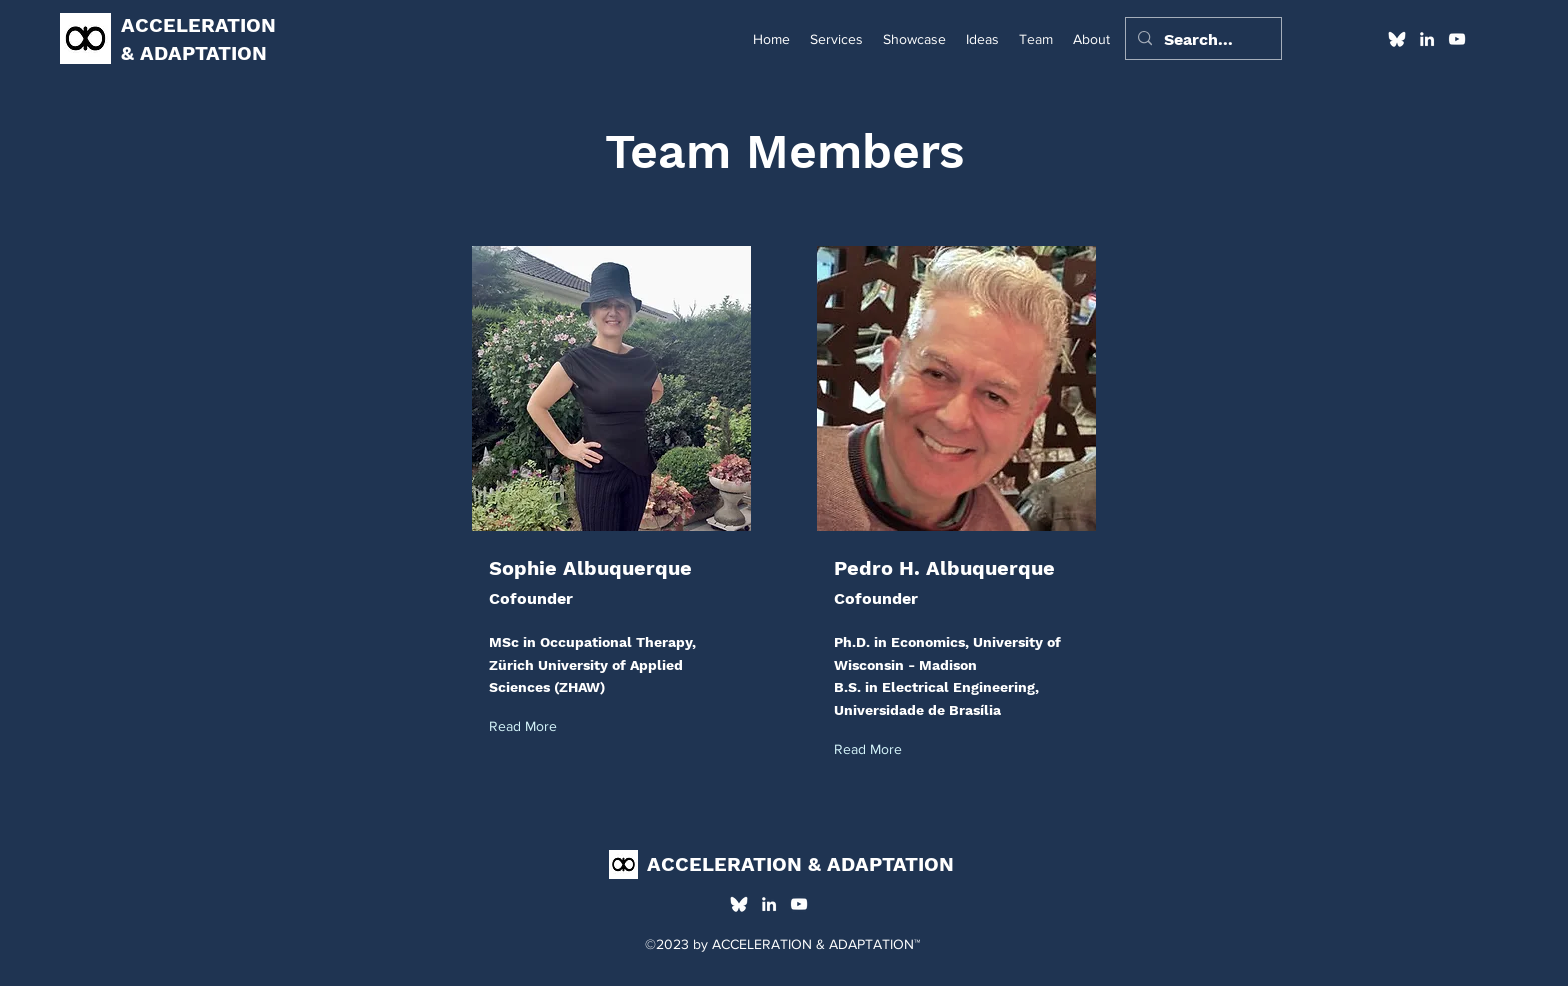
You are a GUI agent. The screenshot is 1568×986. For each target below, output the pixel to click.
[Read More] (527, 727)
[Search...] (1201, 40)
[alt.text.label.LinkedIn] (1427, 39)
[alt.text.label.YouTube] (1457, 39)
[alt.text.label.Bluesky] (1397, 39)
